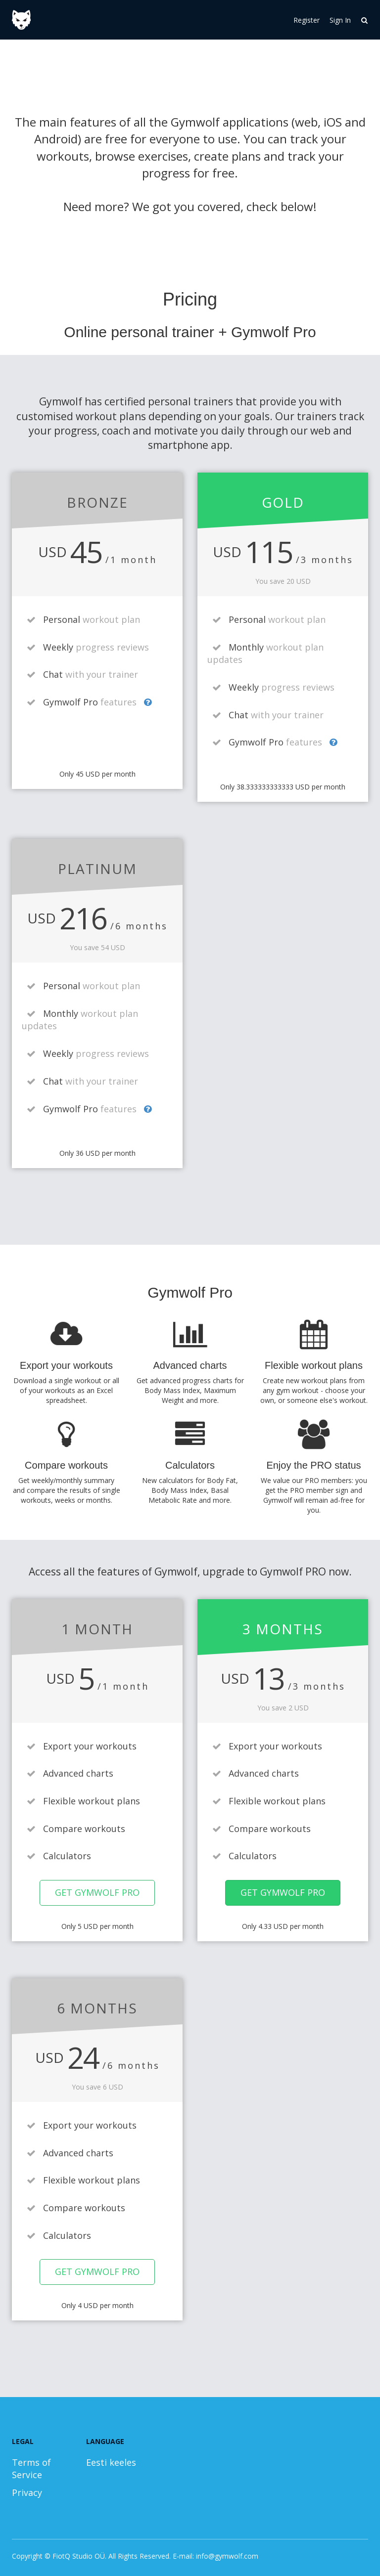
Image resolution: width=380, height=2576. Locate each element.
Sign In (340, 20)
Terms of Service (31, 2468)
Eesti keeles (111, 2462)
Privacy (27, 2492)
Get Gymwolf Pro (97, 1892)
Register (306, 20)
